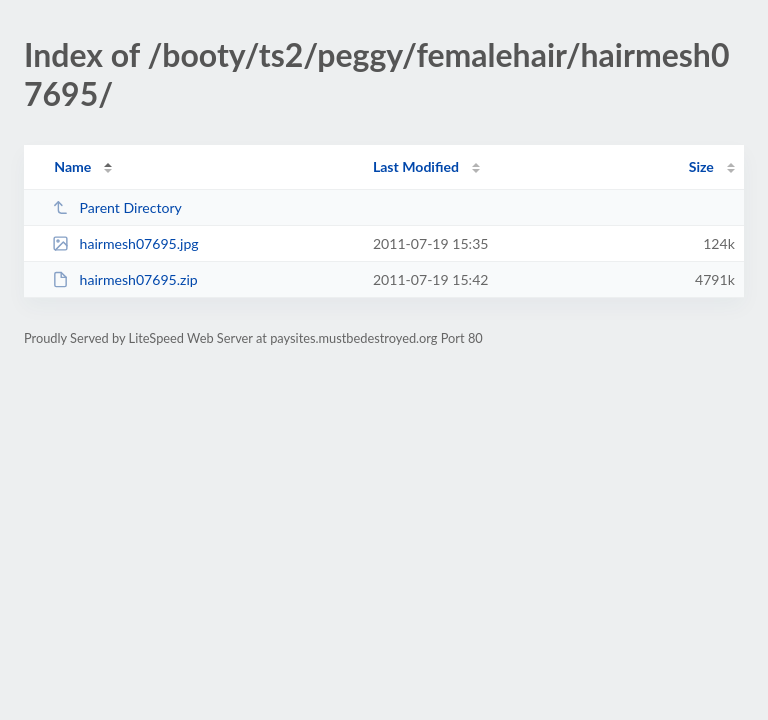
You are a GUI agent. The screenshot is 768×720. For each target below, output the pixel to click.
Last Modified (416, 166)
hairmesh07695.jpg (125, 243)
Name (72, 166)
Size (701, 166)
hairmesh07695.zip (125, 279)
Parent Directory (117, 207)
